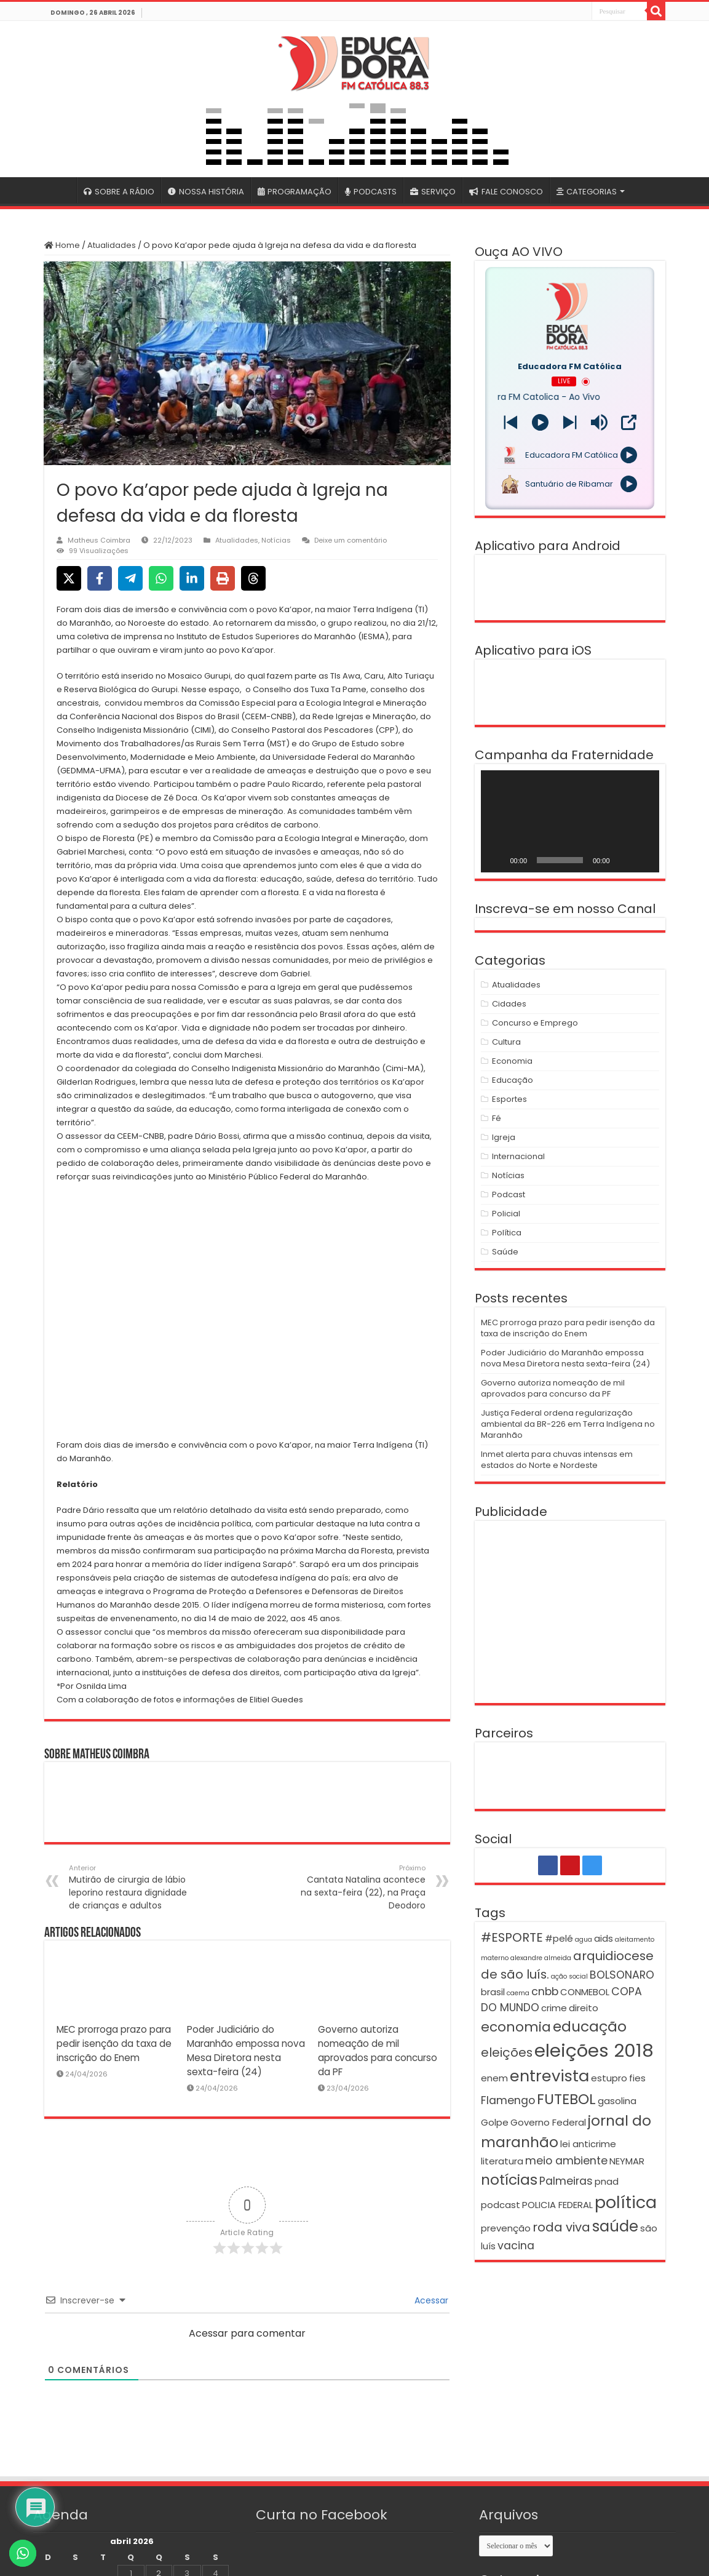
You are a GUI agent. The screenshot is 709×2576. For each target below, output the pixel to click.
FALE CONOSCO (506, 191)
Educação (512, 1080)
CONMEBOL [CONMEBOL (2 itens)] (584, 1991)
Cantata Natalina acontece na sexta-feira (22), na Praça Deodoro (362, 1887)
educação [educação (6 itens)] (590, 2026)
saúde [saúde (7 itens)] (615, 2226)
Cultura (506, 1042)
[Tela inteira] (643, 860)
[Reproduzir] (497, 860)
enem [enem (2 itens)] (494, 2078)
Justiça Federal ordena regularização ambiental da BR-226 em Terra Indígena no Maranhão (568, 1424)
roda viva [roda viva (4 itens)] (561, 2227)
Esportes (509, 1099)
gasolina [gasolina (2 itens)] (617, 2100)
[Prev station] (570, 422)
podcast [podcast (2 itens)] (500, 2204)
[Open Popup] (629, 422)
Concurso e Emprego (535, 1023)
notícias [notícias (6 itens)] (509, 2179)
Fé (496, 1118)
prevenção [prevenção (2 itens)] (506, 2228)
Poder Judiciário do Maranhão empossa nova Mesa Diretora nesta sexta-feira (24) (565, 1358)
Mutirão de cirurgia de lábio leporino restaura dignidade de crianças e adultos (132, 1887)
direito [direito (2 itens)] (583, 2007)
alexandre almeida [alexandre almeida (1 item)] (540, 1958)
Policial (506, 1213)
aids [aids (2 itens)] (603, 1938)
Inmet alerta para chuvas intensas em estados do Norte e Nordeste (557, 1459)
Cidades (509, 1004)
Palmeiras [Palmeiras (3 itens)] (566, 2181)
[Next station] (511, 422)
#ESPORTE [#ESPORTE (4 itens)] (512, 1937)
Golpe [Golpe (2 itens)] (495, 2122)
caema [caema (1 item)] (518, 1993)
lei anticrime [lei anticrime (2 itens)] (588, 2143)
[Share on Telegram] (130, 578)
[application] (570, 821)
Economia (512, 1061)
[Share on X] (69, 578)
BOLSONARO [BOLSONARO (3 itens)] (622, 1975)
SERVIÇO (433, 191)
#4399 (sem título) (60, 190)
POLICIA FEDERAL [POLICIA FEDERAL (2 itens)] (557, 2204)
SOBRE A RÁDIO (119, 191)
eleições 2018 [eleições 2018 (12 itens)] (594, 2050)
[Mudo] (623, 860)
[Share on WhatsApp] (161, 578)
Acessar (430, 2300)
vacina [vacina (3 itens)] (515, 2245)
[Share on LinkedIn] (192, 578)
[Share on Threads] (253, 578)
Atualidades (111, 245)
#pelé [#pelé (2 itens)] (559, 1938)
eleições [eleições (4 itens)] (507, 2052)
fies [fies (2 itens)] (637, 2078)
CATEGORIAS (587, 191)
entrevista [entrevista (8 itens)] (549, 2076)
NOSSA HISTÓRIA (206, 191)
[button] (247, 1324)
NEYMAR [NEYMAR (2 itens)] (626, 2161)
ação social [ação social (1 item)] (569, 1976)
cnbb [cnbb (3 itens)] (544, 1991)
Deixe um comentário (350, 540)
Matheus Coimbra (99, 540)
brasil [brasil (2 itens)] (493, 1991)
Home (62, 245)
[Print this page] (222, 578)
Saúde (505, 1252)
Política (506, 1232)
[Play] (540, 422)
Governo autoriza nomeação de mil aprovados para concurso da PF (553, 1388)
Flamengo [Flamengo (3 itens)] (508, 2100)
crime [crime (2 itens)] (554, 2007)
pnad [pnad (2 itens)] (607, 2181)
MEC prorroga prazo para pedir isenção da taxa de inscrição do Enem (114, 2043)
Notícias (276, 540)
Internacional (518, 1156)
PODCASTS (371, 191)
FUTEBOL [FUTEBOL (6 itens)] (566, 2099)
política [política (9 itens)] (626, 2202)
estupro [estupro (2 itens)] (609, 2078)
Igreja (503, 1137)
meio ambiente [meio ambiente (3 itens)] (566, 2160)
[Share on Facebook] (99, 578)
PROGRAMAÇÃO (294, 191)
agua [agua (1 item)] (583, 1939)
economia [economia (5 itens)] (516, 2026)
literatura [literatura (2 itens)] (502, 2161)
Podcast (508, 1194)
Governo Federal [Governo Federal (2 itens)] (548, 2122)
